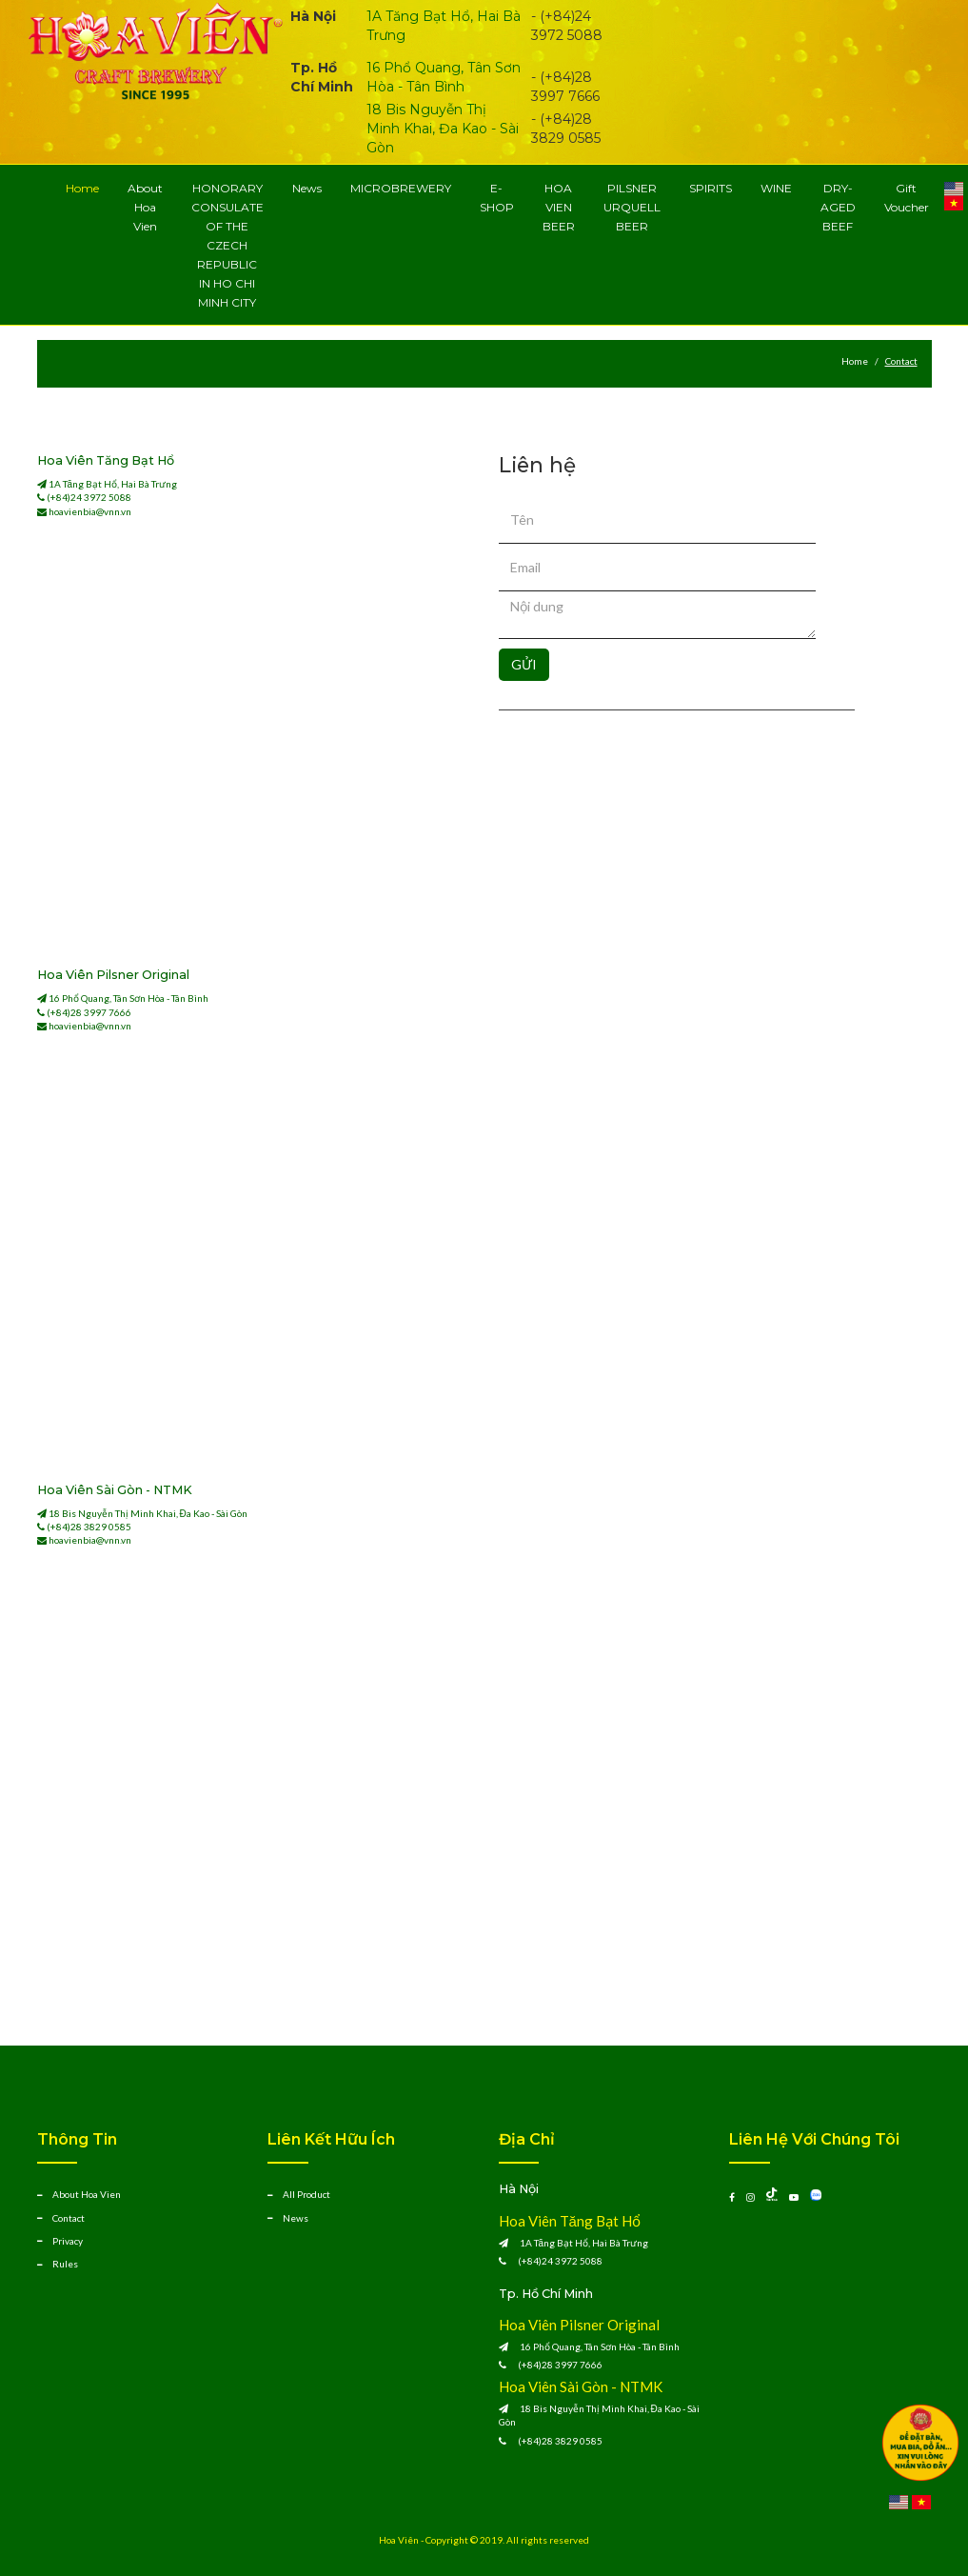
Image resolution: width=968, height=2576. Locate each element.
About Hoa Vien (145, 207)
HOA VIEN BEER (559, 207)
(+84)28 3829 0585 (89, 1526)
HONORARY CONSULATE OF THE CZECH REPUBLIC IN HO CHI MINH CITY (227, 245)
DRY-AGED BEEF (838, 207)
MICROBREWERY (400, 188)
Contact (68, 2218)
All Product (306, 2194)
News (307, 188)
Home (82, 188)
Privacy (67, 2241)
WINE (776, 188)
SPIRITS (710, 188)
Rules (65, 2263)
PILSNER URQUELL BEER (632, 207)
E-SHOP (497, 197)
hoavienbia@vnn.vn (90, 511)
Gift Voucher (906, 197)
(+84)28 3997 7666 (89, 1012)
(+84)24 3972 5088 (89, 497)
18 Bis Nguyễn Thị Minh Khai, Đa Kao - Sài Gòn (442, 128)
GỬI (524, 664)
